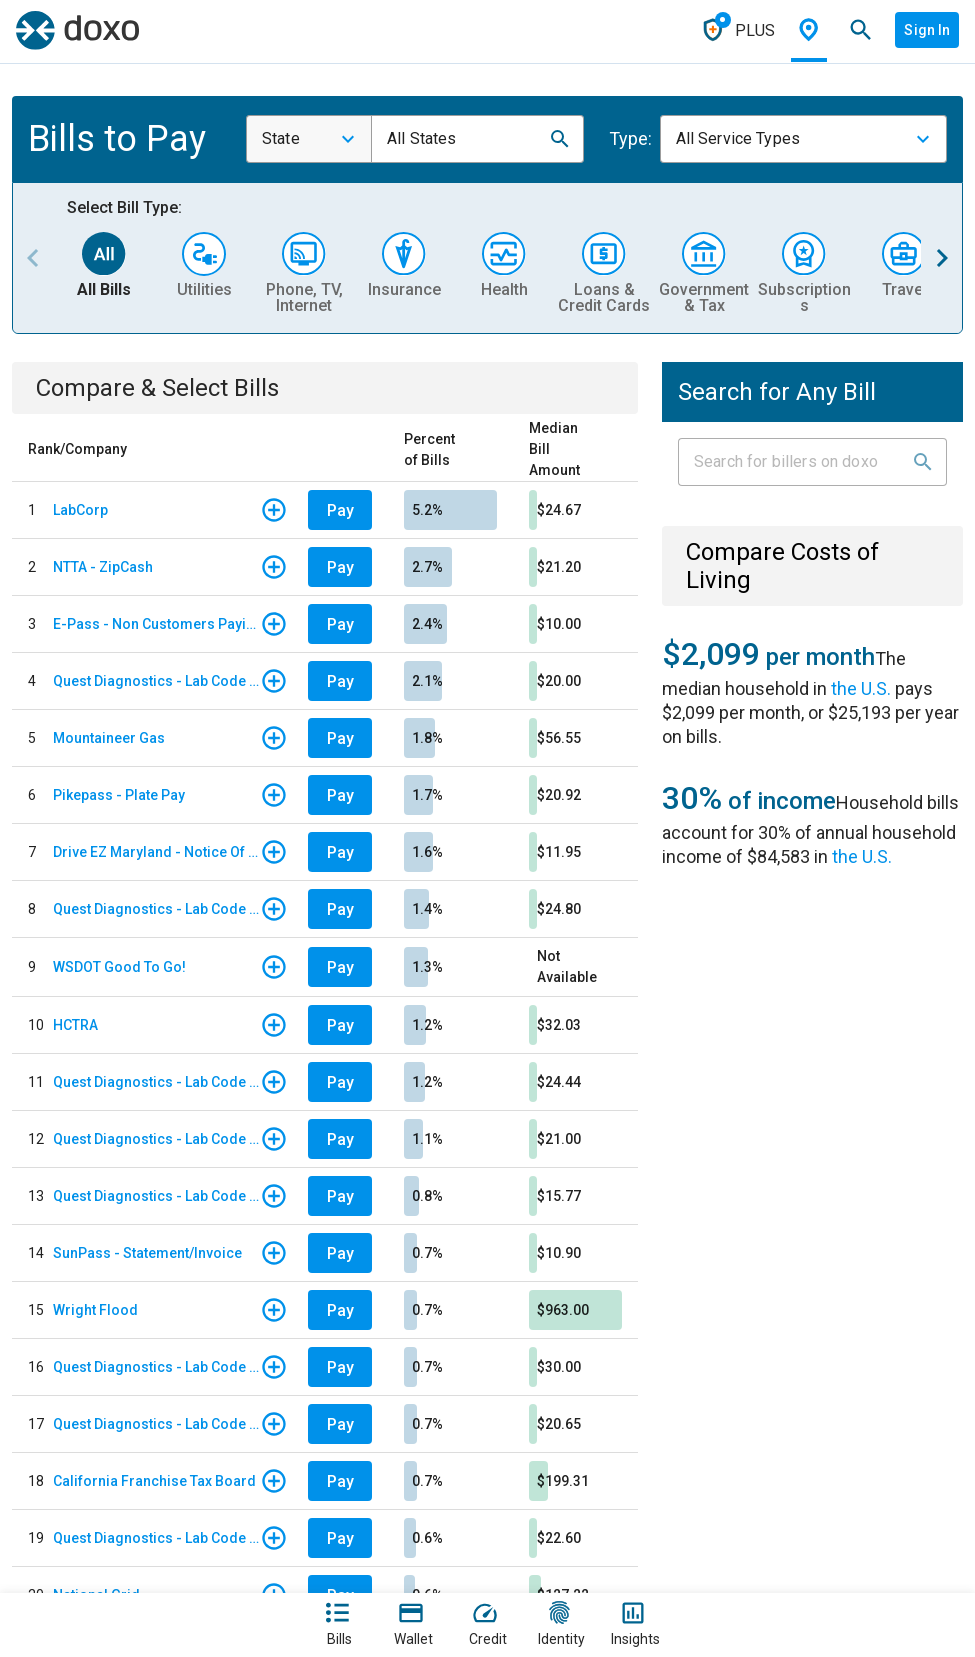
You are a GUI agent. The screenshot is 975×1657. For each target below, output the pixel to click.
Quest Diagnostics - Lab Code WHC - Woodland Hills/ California (156, 1367)
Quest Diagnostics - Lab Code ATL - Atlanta (156, 681)
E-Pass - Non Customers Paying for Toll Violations (156, 624)
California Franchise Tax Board (154, 1481)
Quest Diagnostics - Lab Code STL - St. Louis (156, 1082)
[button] (560, 139)
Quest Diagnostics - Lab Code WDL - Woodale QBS (156, 1538)
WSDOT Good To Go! (119, 967)
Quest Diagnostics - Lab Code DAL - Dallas (156, 1139)
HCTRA (75, 1025)
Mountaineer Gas (109, 738)
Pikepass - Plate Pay (119, 795)
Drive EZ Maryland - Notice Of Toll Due (156, 852)
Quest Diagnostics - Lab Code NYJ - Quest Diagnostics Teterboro (156, 1424)
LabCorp (80, 510)
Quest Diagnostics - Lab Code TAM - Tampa (156, 909)
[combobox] (309, 139)
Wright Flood (95, 1310)
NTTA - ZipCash (103, 567)
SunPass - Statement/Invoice (147, 1253)
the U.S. (861, 688)
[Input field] (794, 462)
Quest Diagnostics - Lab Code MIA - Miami (156, 1196)
